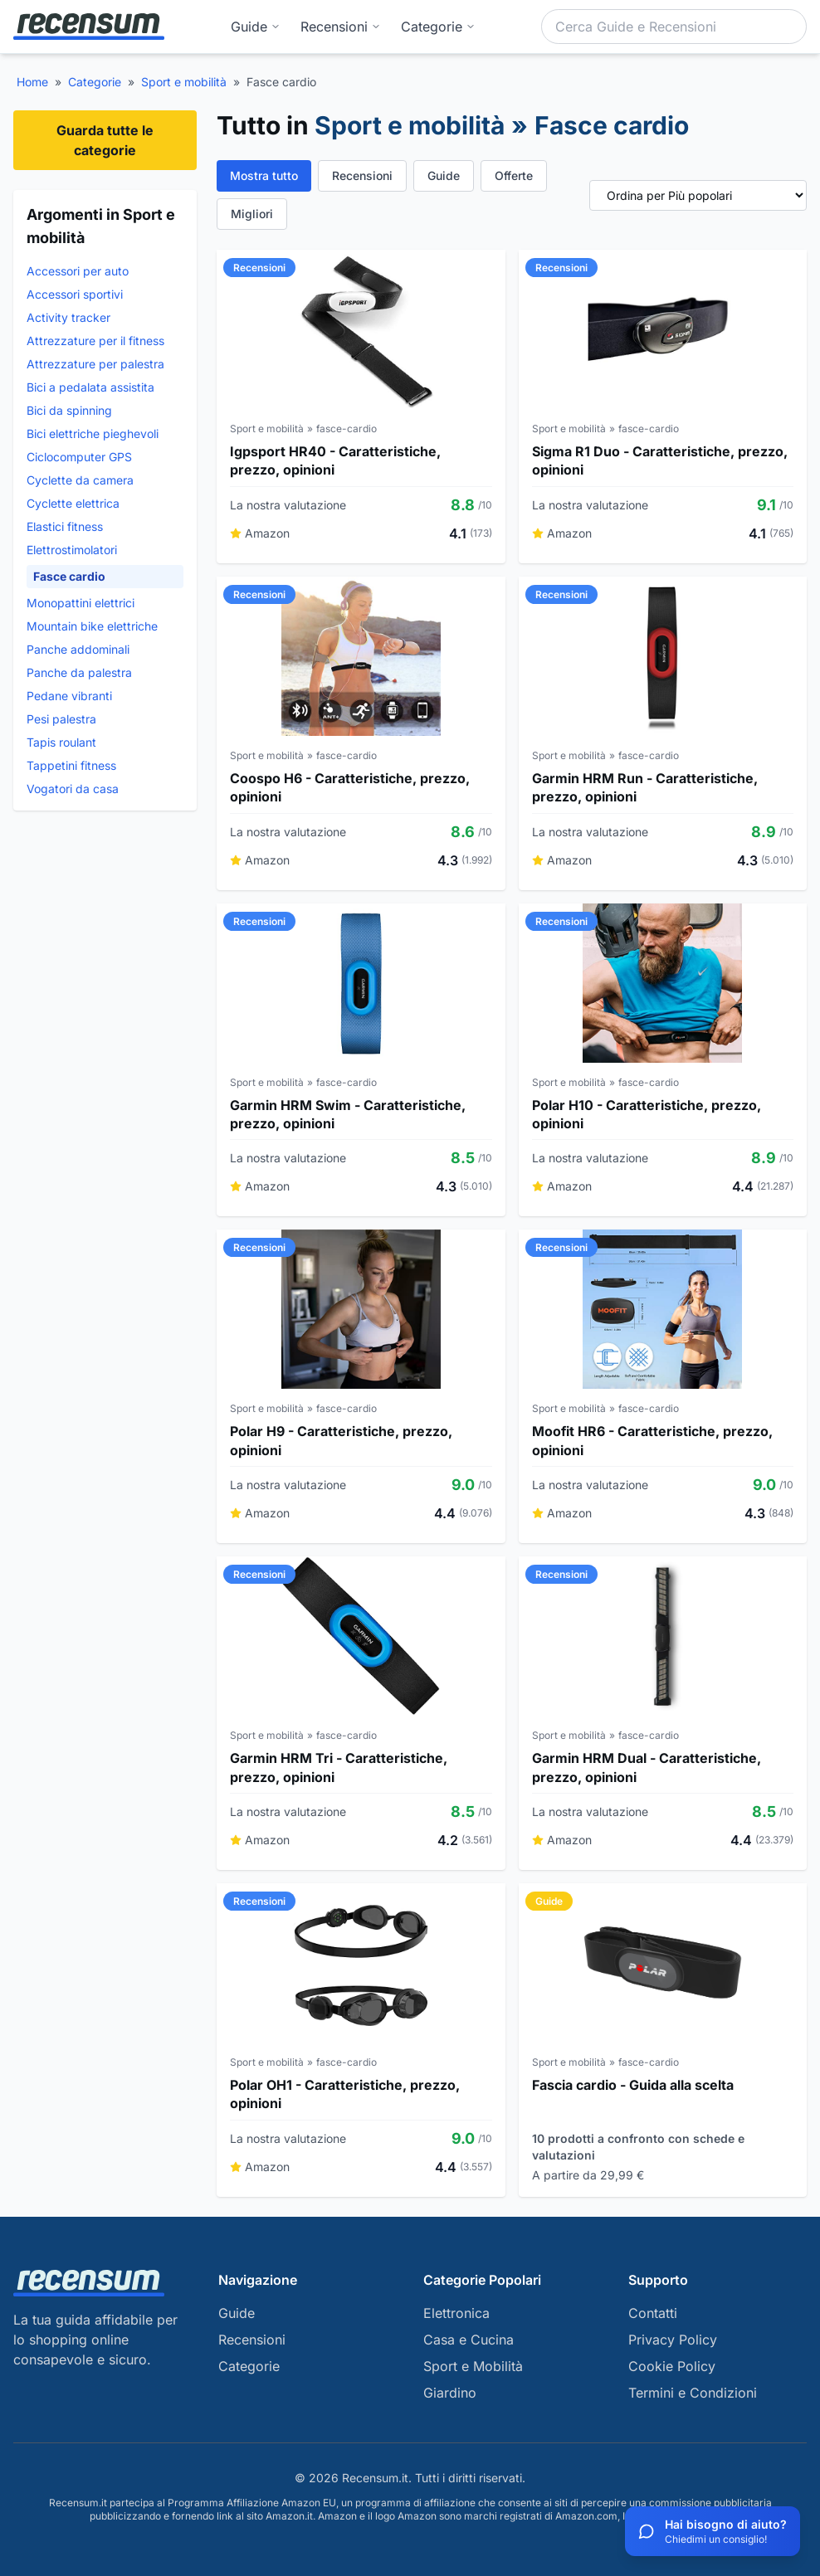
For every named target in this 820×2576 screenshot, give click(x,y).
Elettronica (456, 2313)
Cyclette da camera (80, 480)
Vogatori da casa (73, 789)
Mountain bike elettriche (92, 626)
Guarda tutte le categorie (105, 140)
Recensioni (340, 26)
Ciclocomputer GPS (79, 457)
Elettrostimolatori (72, 550)
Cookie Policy (671, 2366)
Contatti (652, 2313)
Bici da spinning (69, 410)
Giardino (449, 2392)
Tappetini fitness (71, 765)
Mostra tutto (264, 175)
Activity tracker (68, 317)
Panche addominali (78, 649)
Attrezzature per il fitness (95, 341)
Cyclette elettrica (73, 503)
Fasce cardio (69, 576)
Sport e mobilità (184, 82)
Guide (256, 26)
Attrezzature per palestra (95, 364)
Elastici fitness (65, 526)
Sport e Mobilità (473, 2366)
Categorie (94, 82)
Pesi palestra (61, 719)
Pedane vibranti (69, 696)
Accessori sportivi (75, 294)
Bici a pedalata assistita (90, 387)
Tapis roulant (61, 742)
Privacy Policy (672, 2339)
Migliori (252, 214)
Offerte (514, 175)
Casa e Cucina (468, 2339)
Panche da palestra (79, 672)
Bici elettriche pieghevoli (93, 433)
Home (32, 82)
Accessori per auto (78, 271)
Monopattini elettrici (80, 603)
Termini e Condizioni (692, 2392)
